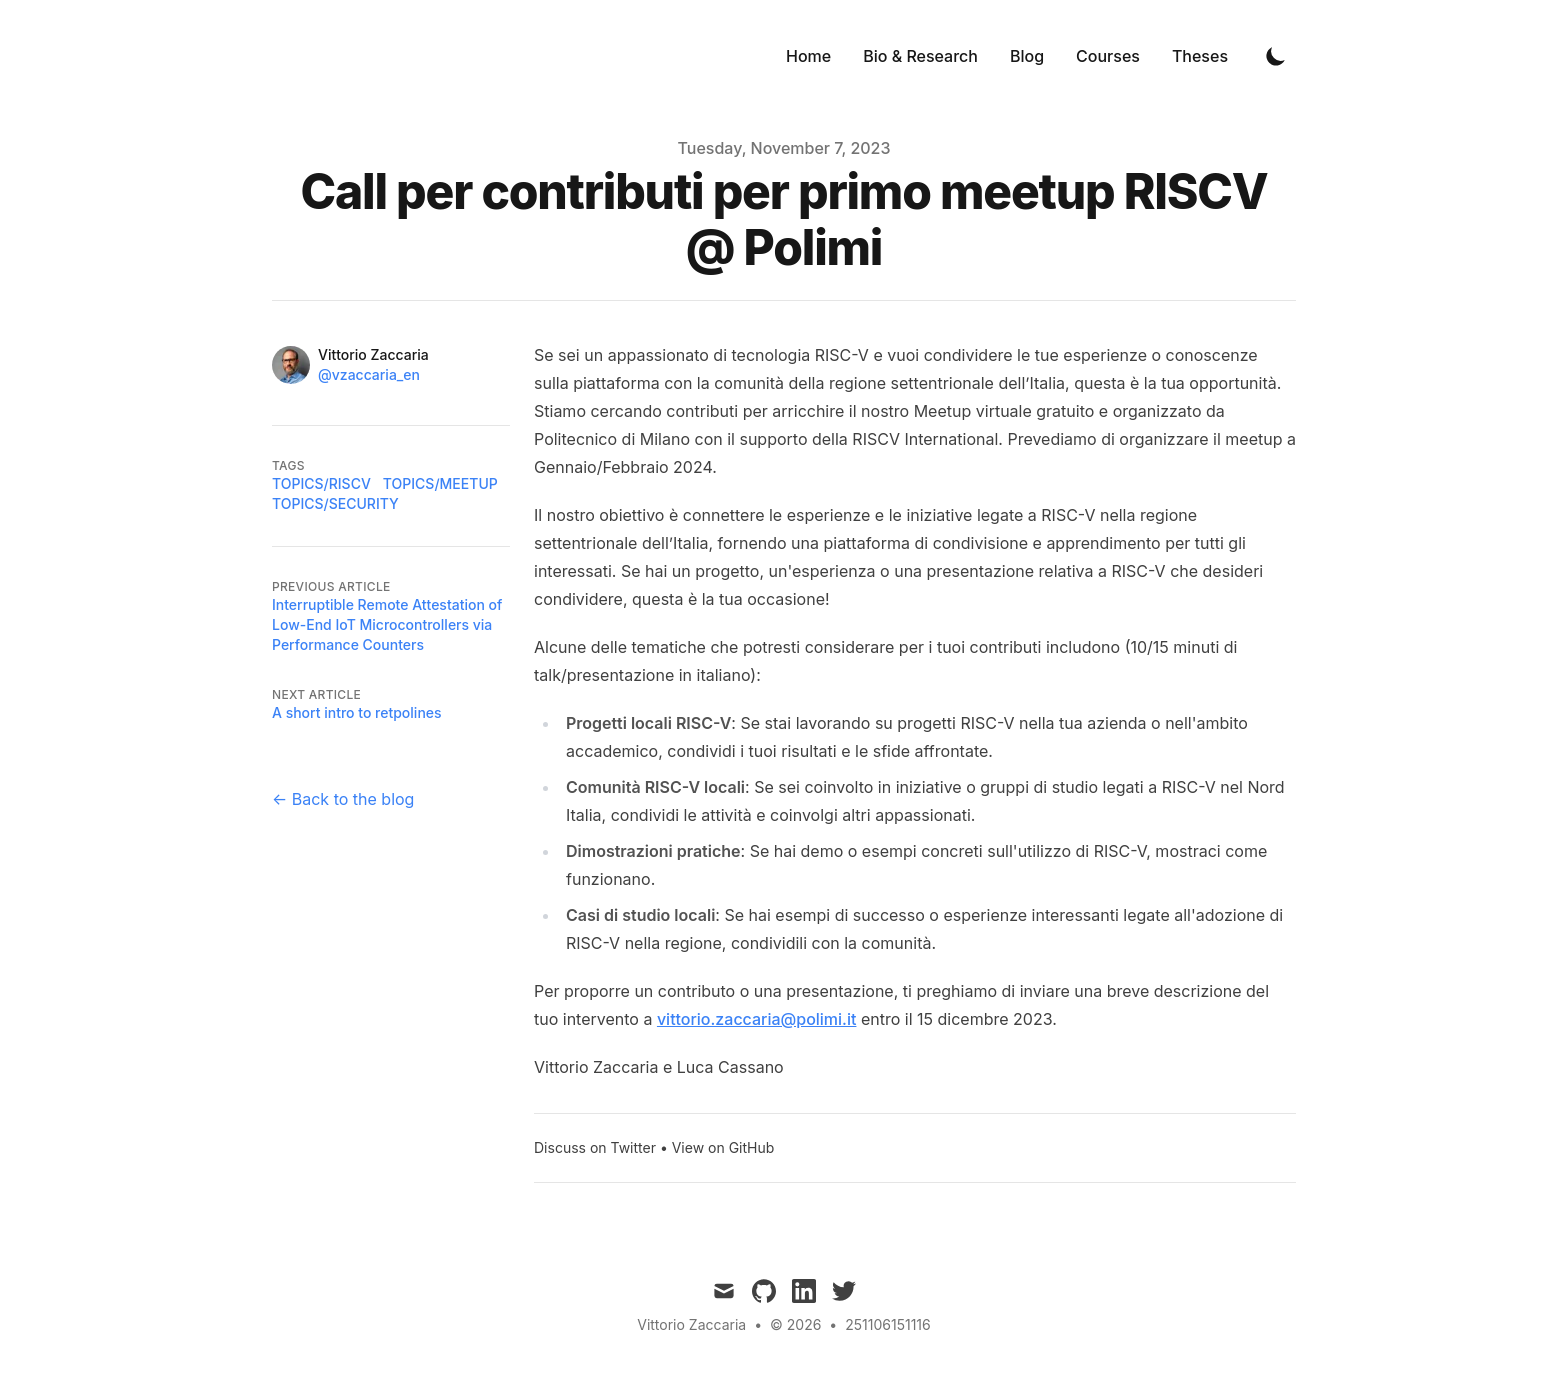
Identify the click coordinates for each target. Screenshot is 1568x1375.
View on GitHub (723, 1147)
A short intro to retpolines (357, 712)
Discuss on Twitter (595, 1147)
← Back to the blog (343, 799)
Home (808, 56)
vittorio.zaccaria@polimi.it (757, 1019)
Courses (1108, 56)
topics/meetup (440, 483)
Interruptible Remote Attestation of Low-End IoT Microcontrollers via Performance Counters (387, 624)
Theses (1200, 56)
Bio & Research (920, 56)
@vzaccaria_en (369, 374)
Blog (1027, 56)
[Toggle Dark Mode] (1276, 56)
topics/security (335, 503)
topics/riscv (321, 483)
